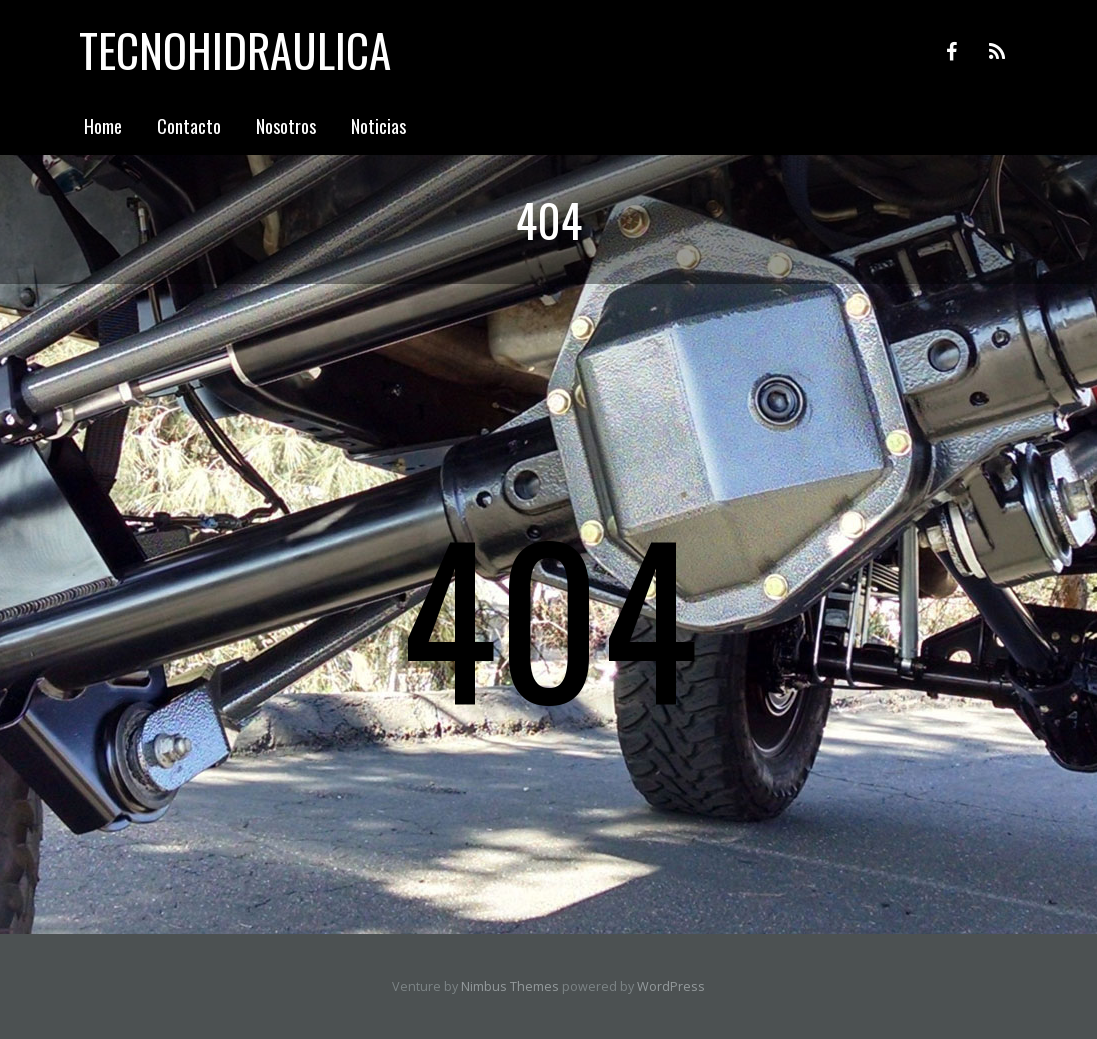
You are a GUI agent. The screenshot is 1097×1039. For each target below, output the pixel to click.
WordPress (671, 986)
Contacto (189, 126)
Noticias (378, 126)
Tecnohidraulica (235, 50)
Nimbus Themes (510, 986)
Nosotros (286, 126)
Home (103, 126)
